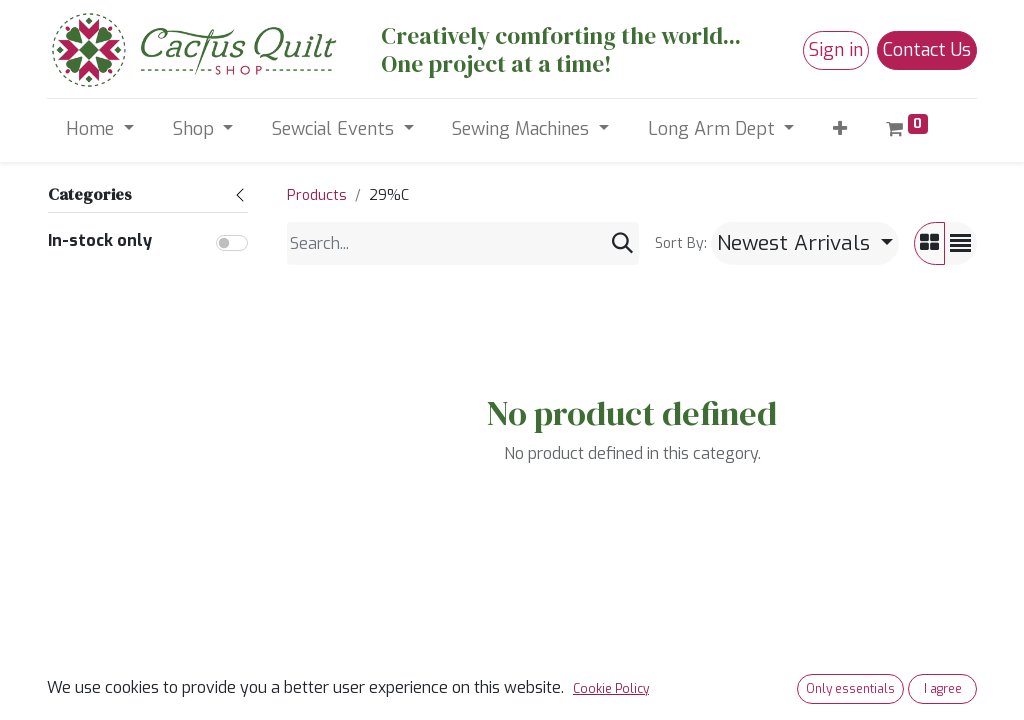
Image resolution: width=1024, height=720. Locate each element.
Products (317, 195)
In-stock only (100, 240)
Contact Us (927, 50)
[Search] (622, 243)
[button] (840, 129)
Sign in (836, 50)
